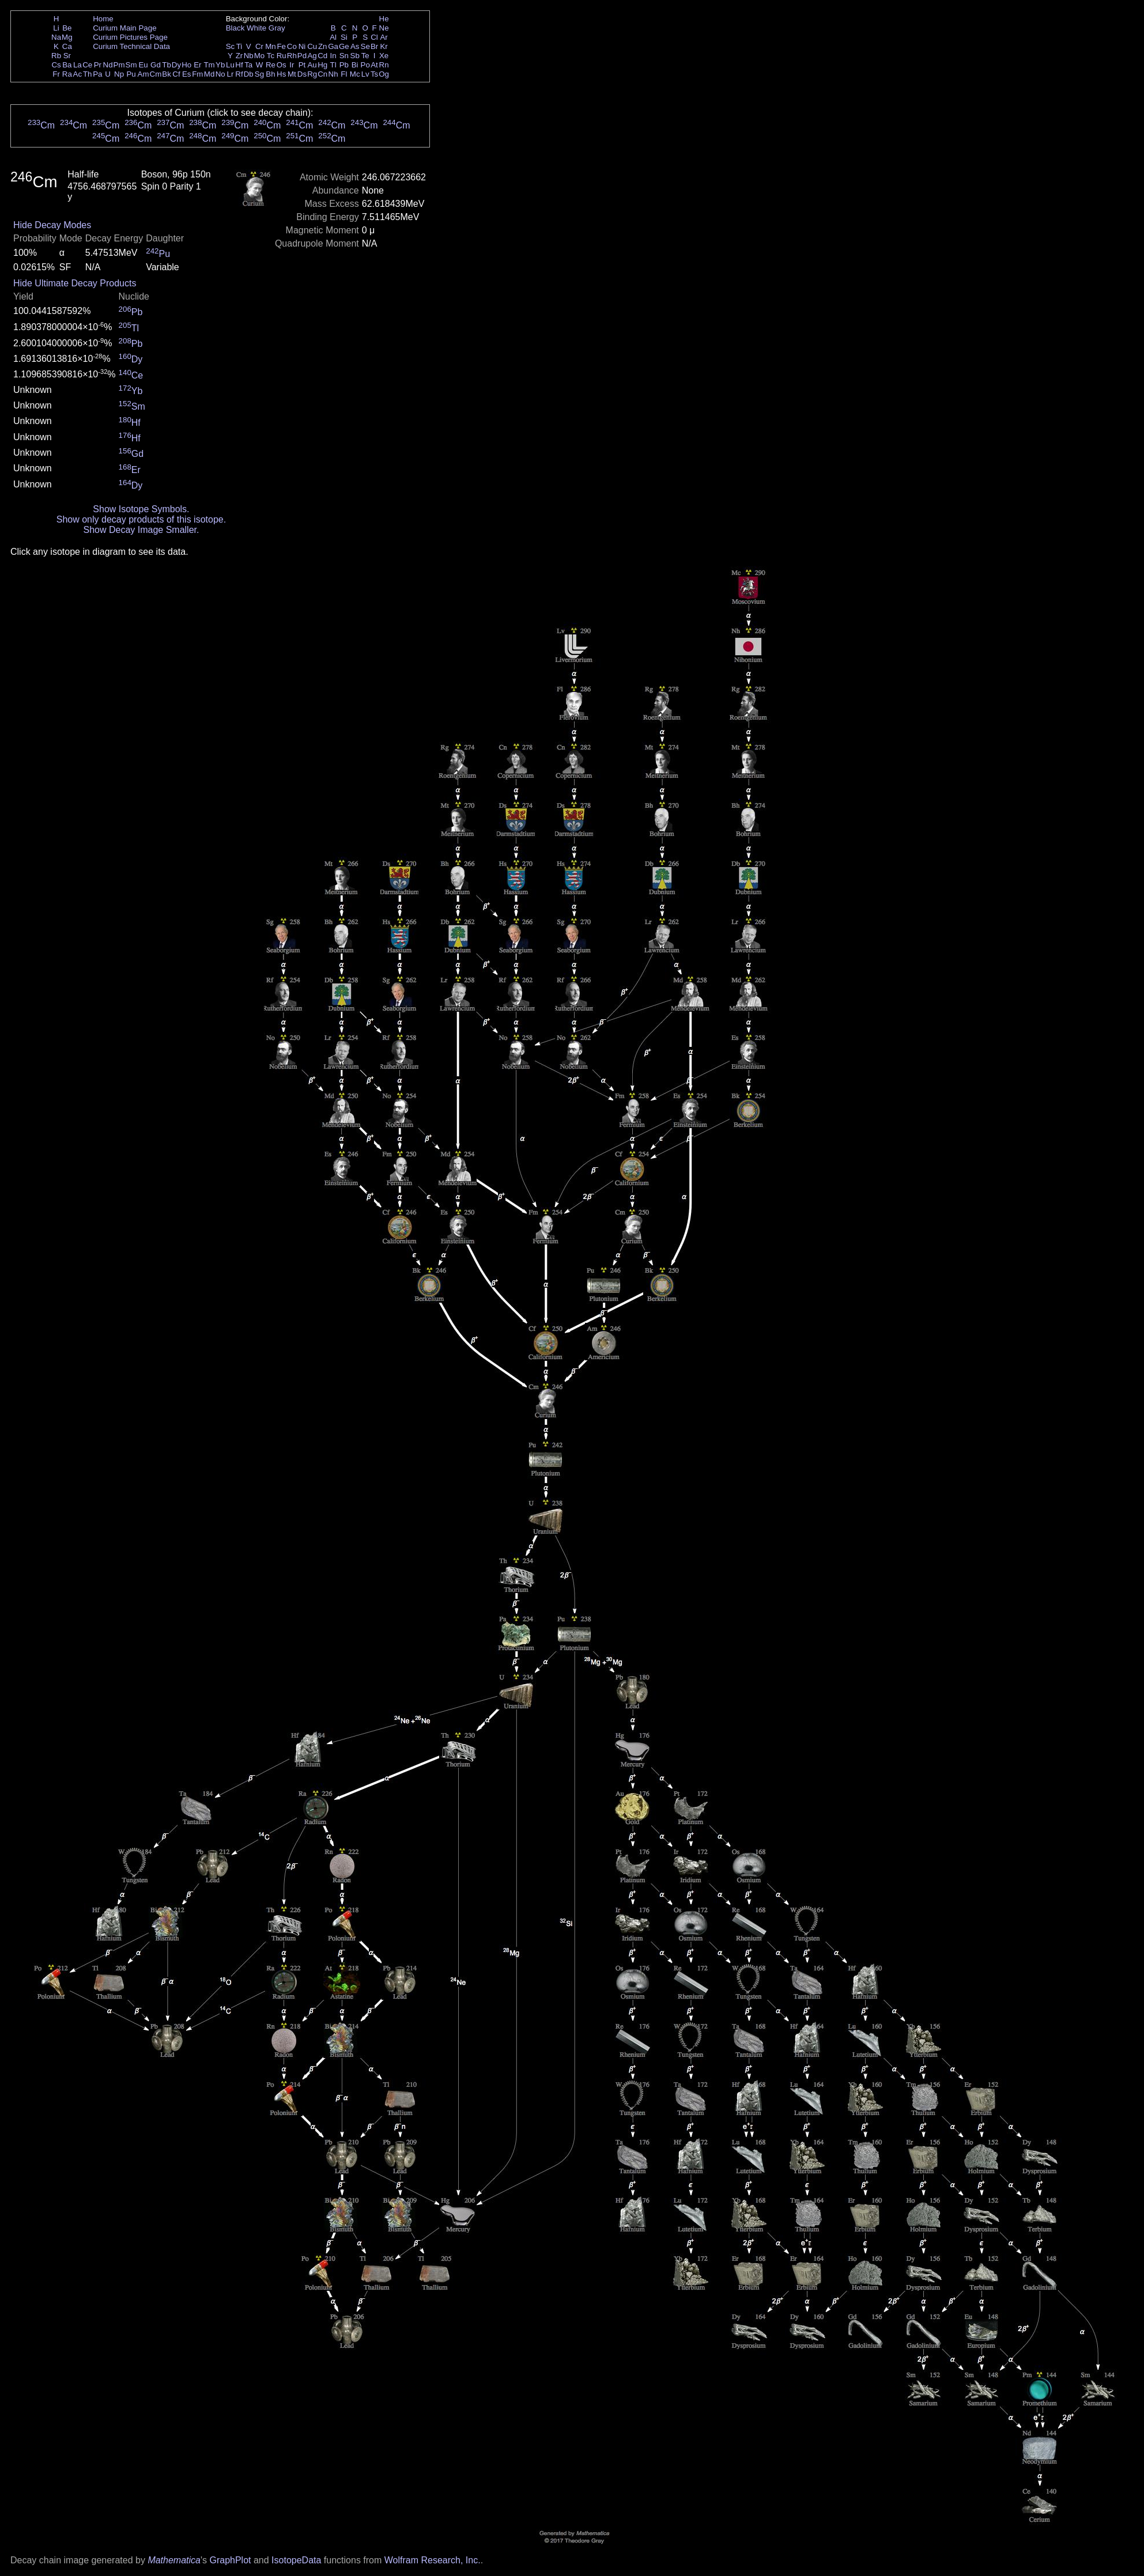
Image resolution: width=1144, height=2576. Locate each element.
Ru (281, 55)
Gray (277, 28)
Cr (259, 46)
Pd (302, 55)
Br (374, 46)
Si (344, 37)
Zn (322, 46)
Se (365, 46)
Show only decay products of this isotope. (141, 519)
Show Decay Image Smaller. (141, 530)
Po (365, 64)
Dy (176, 64)
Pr (97, 64)
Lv (365, 74)
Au (311, 64)
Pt (302, 64)
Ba (66, 64)
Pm (119, 64)
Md (209, 74)
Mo (259, 55)
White (256, 28)
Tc (270, 55)
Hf (239, 64)
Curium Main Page (124, 28)
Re (270, 64)
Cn (322, 74)
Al (333, 37)
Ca (67, 46)
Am (143, 74)
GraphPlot (230, 2560)
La (77, 64)
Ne (384, 28)
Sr (67, 55)
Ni (302, 46)
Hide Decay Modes (52, 225)
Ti (239, 46)
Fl (344, 74)
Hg (322, 64)
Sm (131, 64)
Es (186, 74)
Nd (108, 64)
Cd (322, 55)
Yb (220, 64)
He (384, 18)
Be (66, 28)
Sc (230, 46)
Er (197, 64)
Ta (248, 64)
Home (103, 18)
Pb (344, 64)
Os (281, 64)
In (333, 55)
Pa (97, 74)
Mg (67, 37)
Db (249, 74)
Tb (166, 64)
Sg (259, 74)
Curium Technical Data (131, 46)
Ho (186, 64)
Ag (311, 55)
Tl (333, 64)
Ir (291, 64)
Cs (56, 64)
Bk (166, 74)
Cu (312, 46)
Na (56, 37)
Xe (383, 55)
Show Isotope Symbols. (141, 509)
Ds (302, 74)
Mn (270, 46)
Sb (355, 55)
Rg (312, 74)
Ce (87, 64)
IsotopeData (296, 2560)
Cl (374, 37)
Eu (143, 64)
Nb (249, 55)
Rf (239, 74)
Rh (292, 55)
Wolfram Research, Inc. (432, 2560)
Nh (333, 74)
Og (384, 74)
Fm (197, 74)
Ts (374, 74)
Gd (155, 64)
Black (235, 28)
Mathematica (174, 2560)
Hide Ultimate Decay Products (74, 283)
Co (292, 46)
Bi (355, 64)
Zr (239, 55)
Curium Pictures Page (130, 37)
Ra (67, 74)
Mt (292, 74)
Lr (230, 74)
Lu (230, 64)
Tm (208, 64)
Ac (77, 74)
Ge (344, 46)
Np (119, 74)
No (220, 74)
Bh (270, 74)
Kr (383, 46)
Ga (333, 46)
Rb (56, 55)
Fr (56, 74)
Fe (281, 46)
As (355, 46)
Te (365, 55)
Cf (176, 74)
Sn (344, 55)
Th (87, 74)
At (374, 64)
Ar (383, 37)
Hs (281, 74)
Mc (355, 74)
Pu (130, 74)
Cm (156, 74)
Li (56, 28)
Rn (384, 64)
